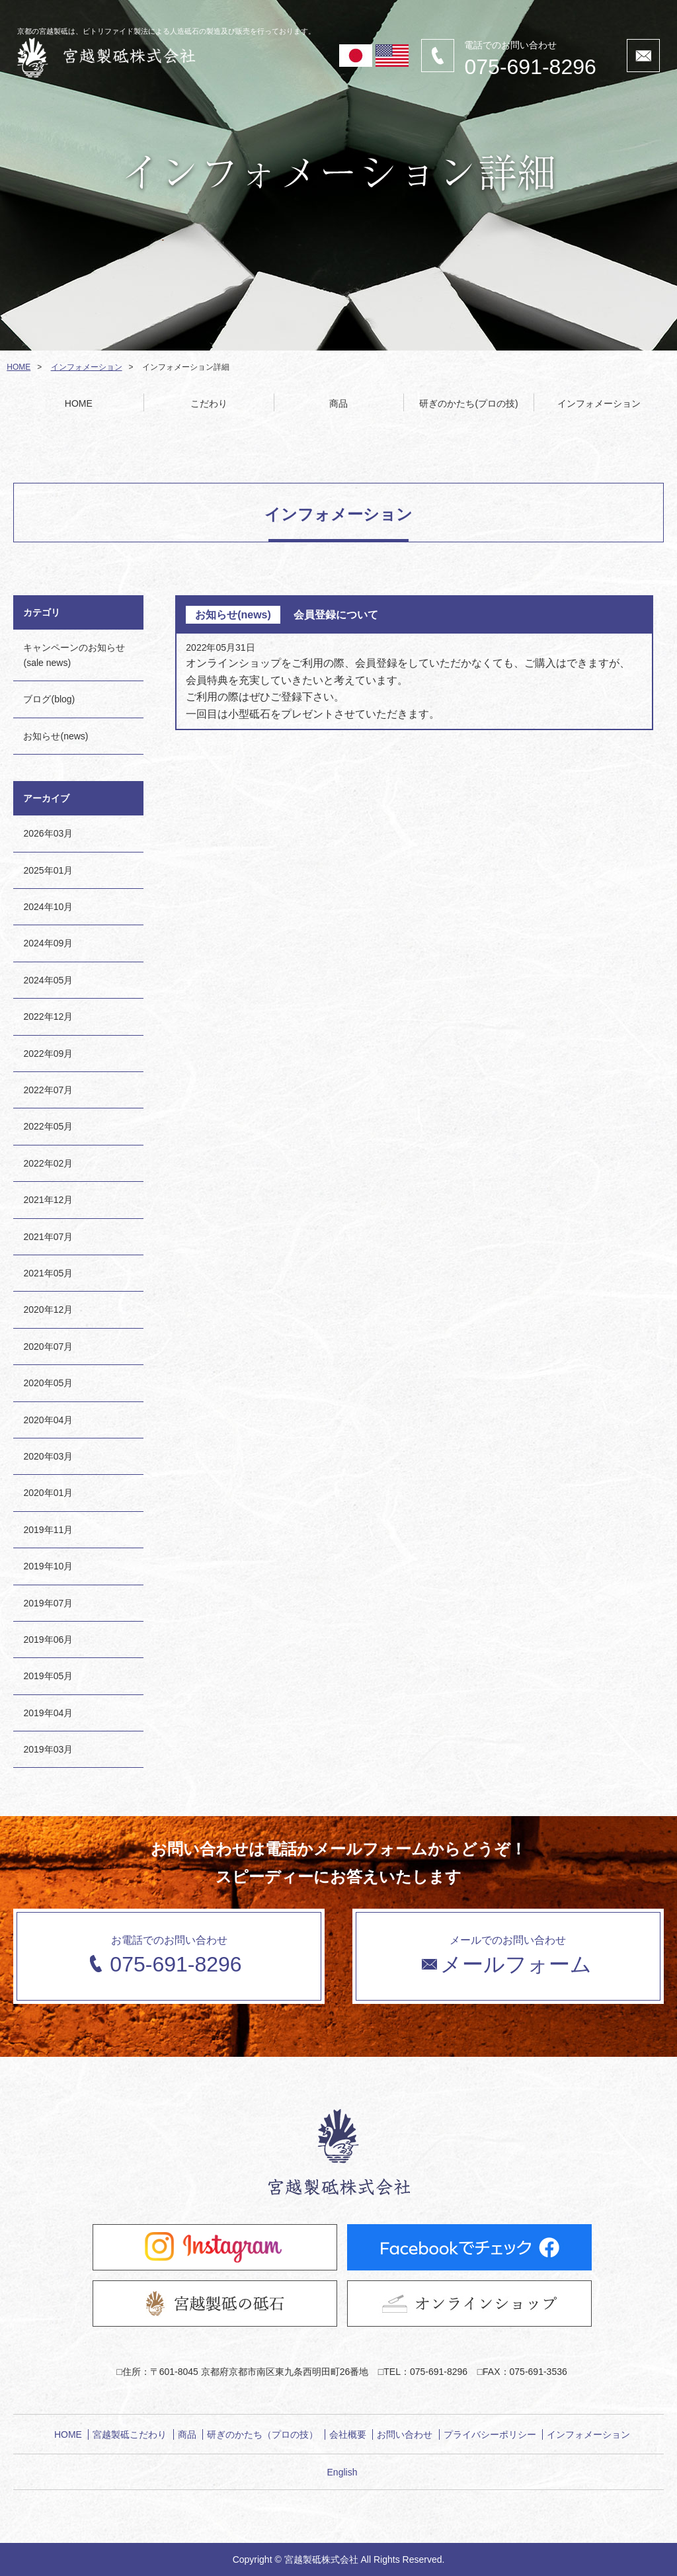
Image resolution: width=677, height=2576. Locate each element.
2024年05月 (48, 980)
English (342, 2472)
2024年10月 (48, 906)
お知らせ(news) (55, 736)
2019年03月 (48, 1749)
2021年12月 (48, 1199)
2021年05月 (48, 1273)
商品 (338, 403)
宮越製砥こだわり (130, 2434)
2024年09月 (48, 943)
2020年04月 (48, 1420)
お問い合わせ (404, 2434)
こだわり (208, 403)
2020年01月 (48, 1492)
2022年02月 (48, 1163)
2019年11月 (48, 1529)
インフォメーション (86, 367)
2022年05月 (48, 1126)
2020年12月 (48, 1309)
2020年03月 (48, 1456)
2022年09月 (48, 1053)
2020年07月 (48, 1346)
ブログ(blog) (49, 699)
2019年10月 (48, 1566)
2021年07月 (48, 1236)
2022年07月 (48, 1090)
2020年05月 (48, 1383)
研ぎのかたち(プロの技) (468, 403)
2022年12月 (48, 1016)
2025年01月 (48, 870)
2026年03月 (48, 833)
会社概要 (347, 2434)
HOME (18, 367)
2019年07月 (48, 1603)
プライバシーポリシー (490, 2434)
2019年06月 (48, 1639)
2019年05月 (48, 1676)
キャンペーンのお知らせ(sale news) (74, 654)
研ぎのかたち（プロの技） (262, 2434)
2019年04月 (48, 1713)
